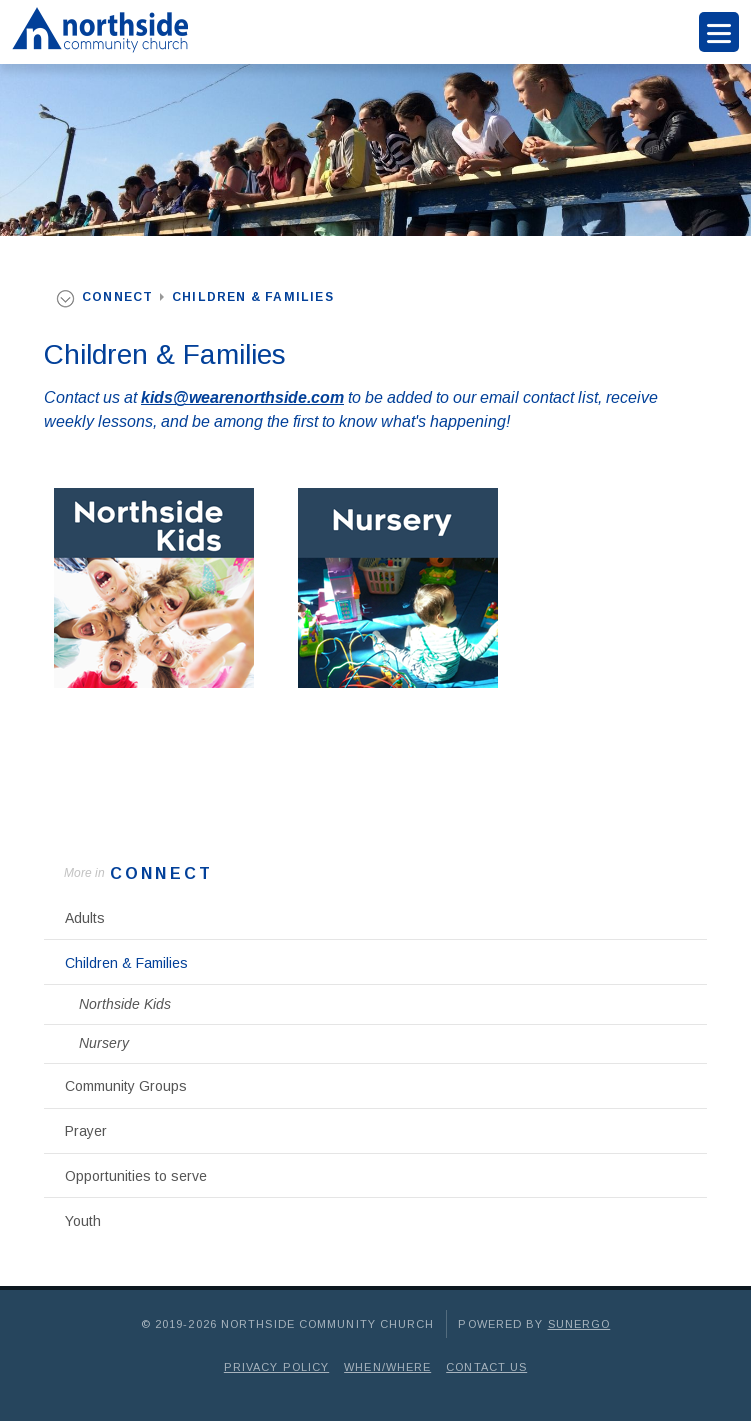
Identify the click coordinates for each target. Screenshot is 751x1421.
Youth (83, 1221)
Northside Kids (125, 1004)
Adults (85, 918)
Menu (719, 32)
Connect (161, 873)
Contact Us (486, 1367)
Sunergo (579, 1324)
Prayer (86, 1131)
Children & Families (126, 963)
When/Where (387, 1367)
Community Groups (126, 1086)
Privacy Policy (276, 1367)
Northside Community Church (96, 32)
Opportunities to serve (136, 1176)
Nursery (104, 1043)
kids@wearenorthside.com (242, 397)
